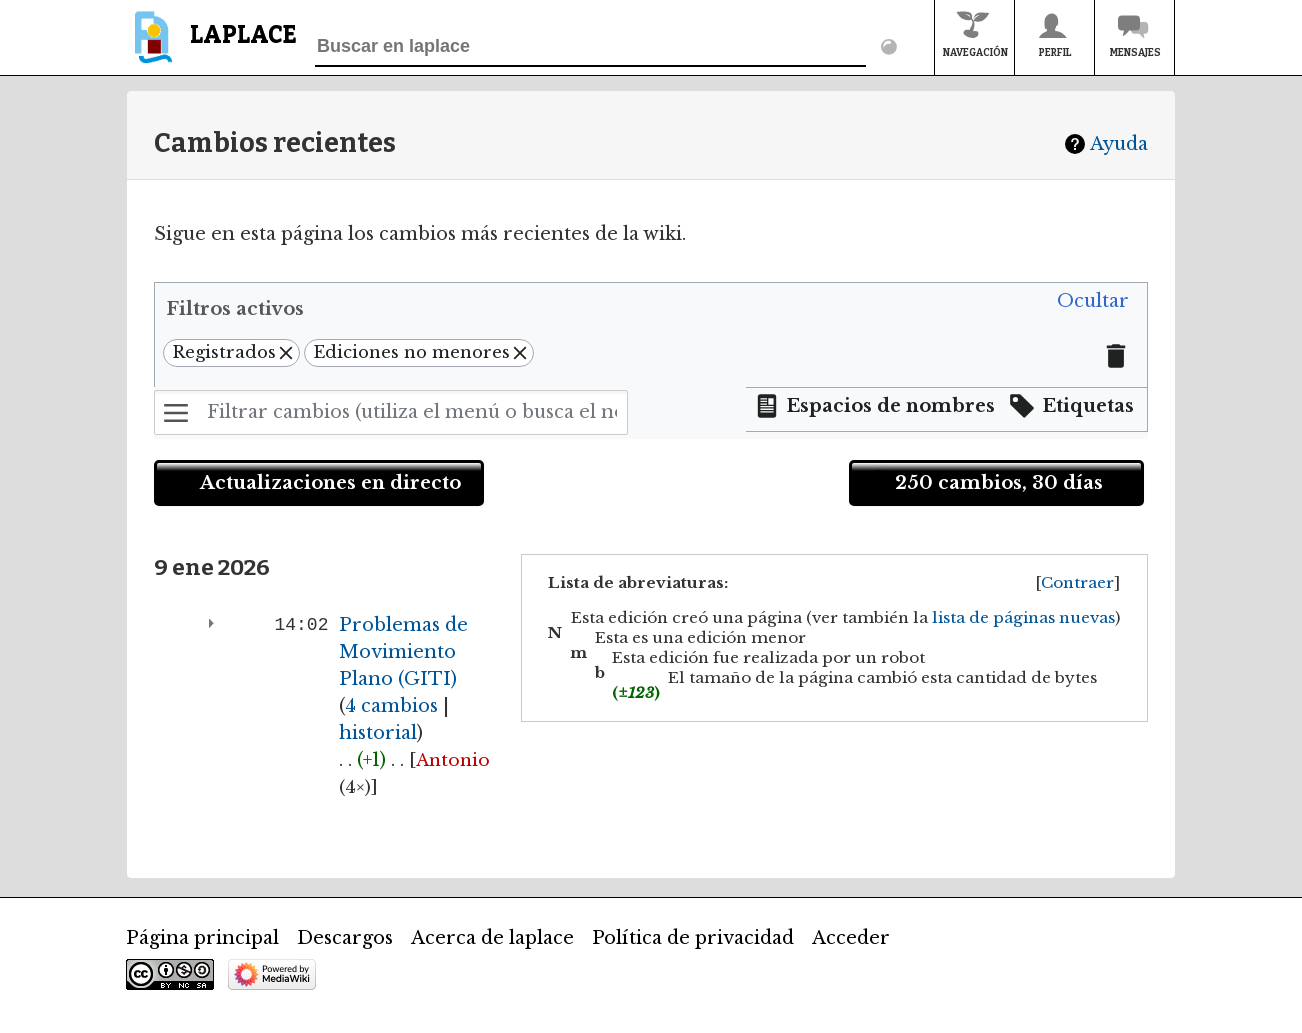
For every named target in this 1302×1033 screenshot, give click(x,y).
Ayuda (1119, 144)
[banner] (211, 46)
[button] (1093, 302)
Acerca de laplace (492, 938)
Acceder (851, 938)
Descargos (345, 938)
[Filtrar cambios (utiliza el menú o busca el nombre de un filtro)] (391, 412)
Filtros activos (235, 309)
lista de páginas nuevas (1023, 617)
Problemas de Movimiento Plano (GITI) (403, 652)
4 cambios (391, 706)
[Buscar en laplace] (590, 47)
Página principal (202, 938)
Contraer (1077, 582)
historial (378, 733)
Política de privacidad (693, 938)
